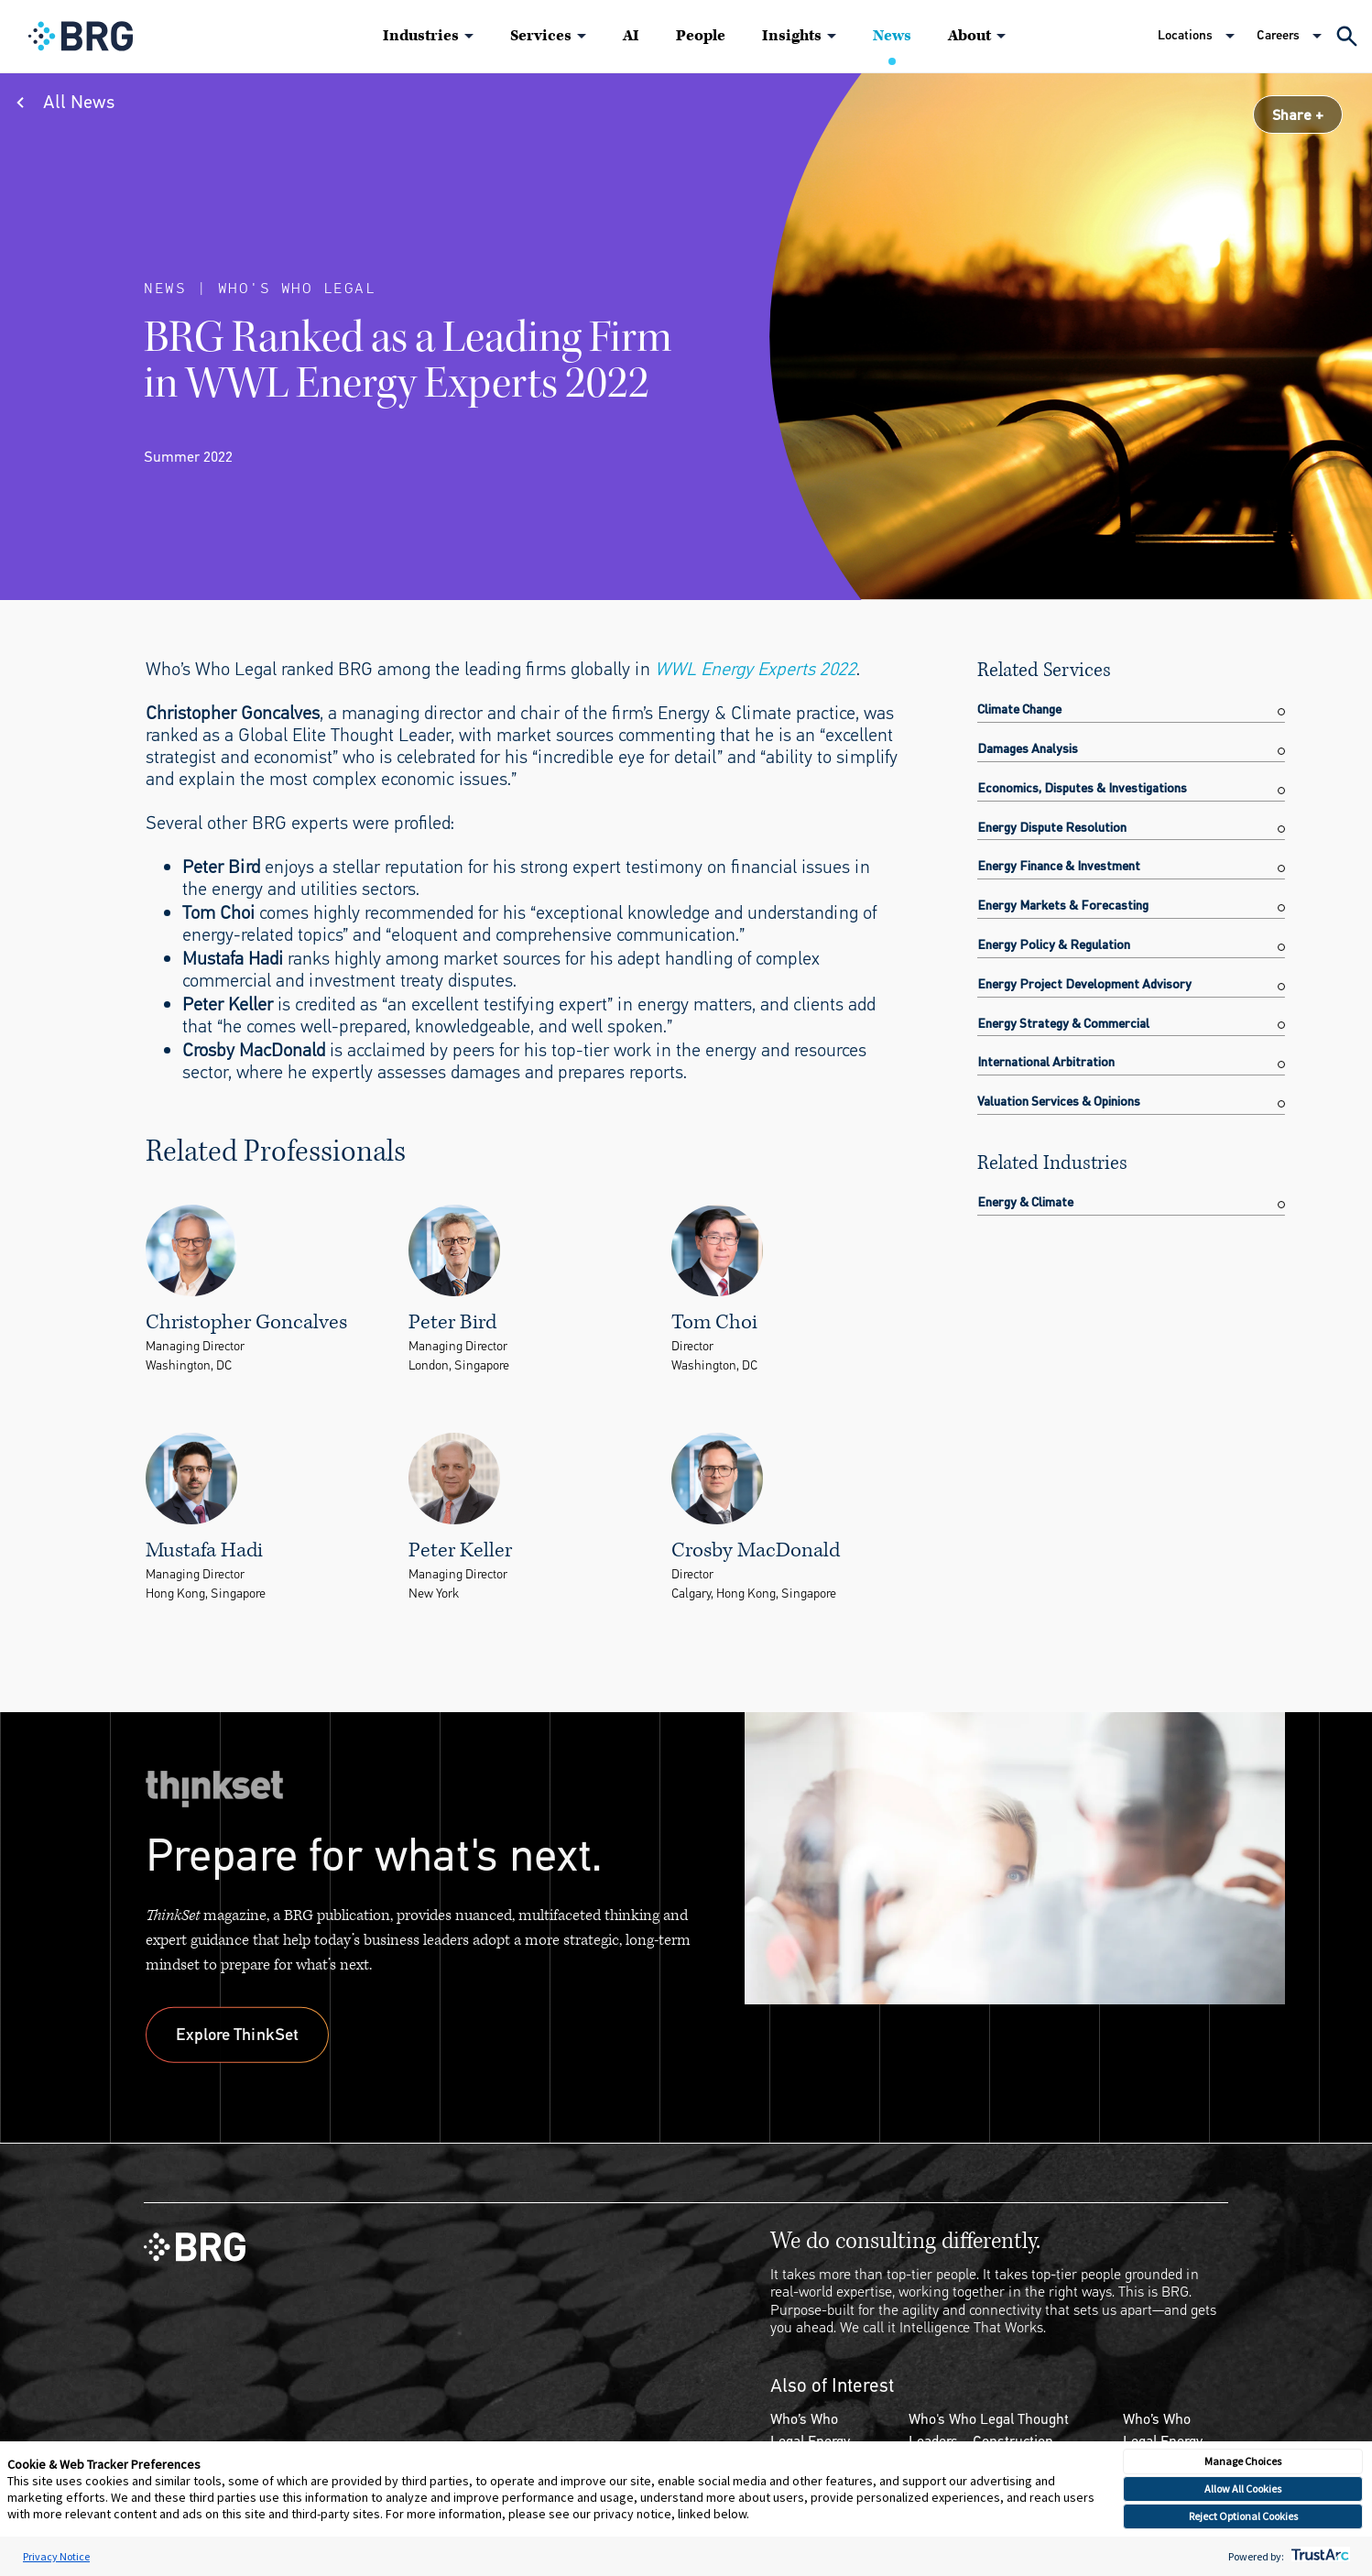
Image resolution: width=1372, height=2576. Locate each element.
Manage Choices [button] (1242, 2461)
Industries (421, 36)
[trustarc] (1318, 2556)
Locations (1185, 35)
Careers (1278, 35)
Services (541, 36)
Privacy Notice (56, 2556)
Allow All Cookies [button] (1242, 2488)
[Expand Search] (1347, 36)
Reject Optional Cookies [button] (1243, 2516)
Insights (792, 36)
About (969, 36)
